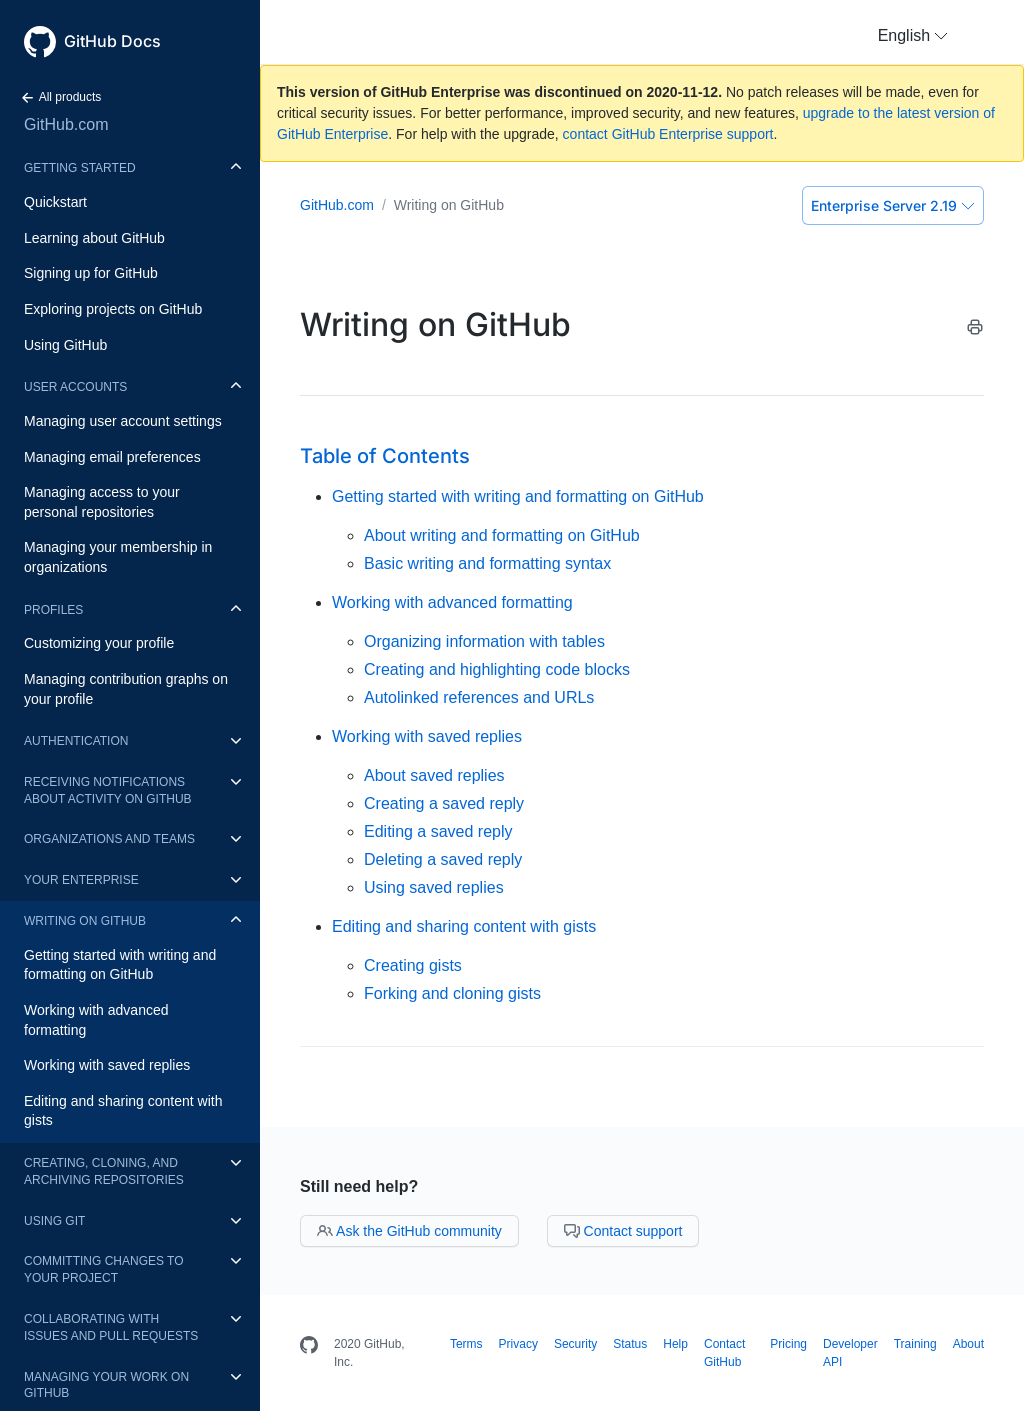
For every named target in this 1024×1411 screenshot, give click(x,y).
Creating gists (413, 965)
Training (915, 1344)
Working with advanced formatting (96, 1020)
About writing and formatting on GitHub (502, 535)
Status (630, 1344)
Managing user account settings (123, 421)
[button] (913, 36)
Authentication (76, 741)
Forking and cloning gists (452, 993)
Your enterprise (81, 880)
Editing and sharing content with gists (123, 1111)
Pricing (788, 1344)
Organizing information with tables (484, 641)
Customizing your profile (99, 643)
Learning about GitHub (94, 238)
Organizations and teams (109, 839)
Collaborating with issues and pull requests (111, 1327)
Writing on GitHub (85, 921)
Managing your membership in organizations (118, 557)
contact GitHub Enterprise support (668, 134)
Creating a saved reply (444, 803)
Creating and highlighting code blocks (497, 669)
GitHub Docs (112, 41)
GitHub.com (66, 124)
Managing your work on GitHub (106, 1385)
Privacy (518, 1344)
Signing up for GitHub (91, 273)
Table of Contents (385, 456)
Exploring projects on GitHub (113, 309)
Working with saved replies (107, 1065)
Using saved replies (434, 887)
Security (575, 1344)
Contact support (623, 1231)
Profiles (53, 610)
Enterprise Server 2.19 (893, 205)
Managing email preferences (112, 457)
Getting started (80, 168)
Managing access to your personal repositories (102, 502)
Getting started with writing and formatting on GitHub (120, 965)
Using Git (54, 1221)
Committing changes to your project (104, 1269)
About (968, 1344)
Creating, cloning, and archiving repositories (104, 1171)
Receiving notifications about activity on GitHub (108, 790)
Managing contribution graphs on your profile (126, 689)
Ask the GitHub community (409, 1231)
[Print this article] (975, 330)
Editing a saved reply (438, 831)
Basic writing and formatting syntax (487, 563)
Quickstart (55, 202)
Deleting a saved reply (443, 859)
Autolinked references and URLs (479, 697)
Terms (466, 1344)
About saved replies (434, 775)
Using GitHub (65, 345)
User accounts (75, 387)
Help (675, 1344)
